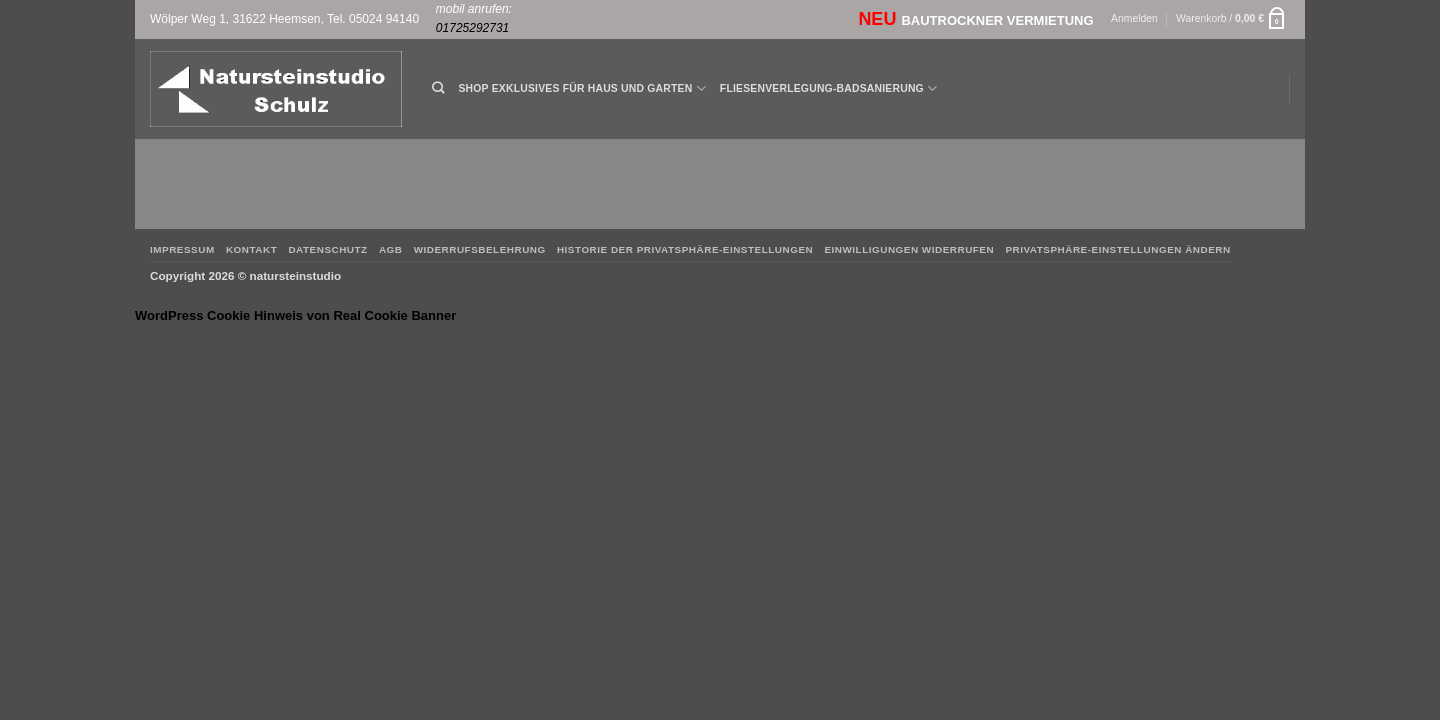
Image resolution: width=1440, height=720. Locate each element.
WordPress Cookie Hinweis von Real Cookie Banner (295, 315)
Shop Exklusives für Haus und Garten (581, 88)
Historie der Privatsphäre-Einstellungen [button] (685, 249)
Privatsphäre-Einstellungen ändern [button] (1117, 249)
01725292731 (472, 28)
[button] (1134, 19)
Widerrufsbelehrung (480, 249)
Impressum (182, 249)
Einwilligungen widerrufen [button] (909, 249)
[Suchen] (438, 88)
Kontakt (251, 249)
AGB (391, 249)
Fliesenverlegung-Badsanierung (828, 88)
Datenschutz (327, 249)
